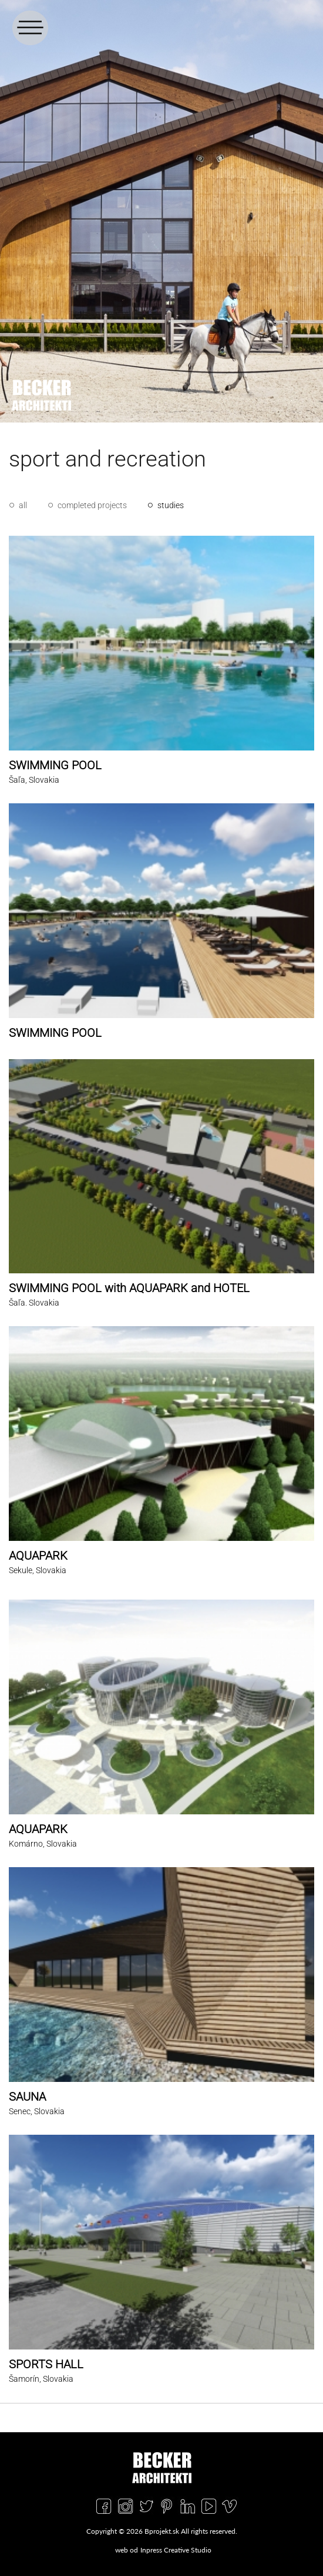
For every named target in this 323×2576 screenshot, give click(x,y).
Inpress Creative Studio (175, 2549)
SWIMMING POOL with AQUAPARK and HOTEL (129, 1288)
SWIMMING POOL (55, 765)
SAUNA (27, 2097)
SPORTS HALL (46, 2364)
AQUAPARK (38, 1556)
